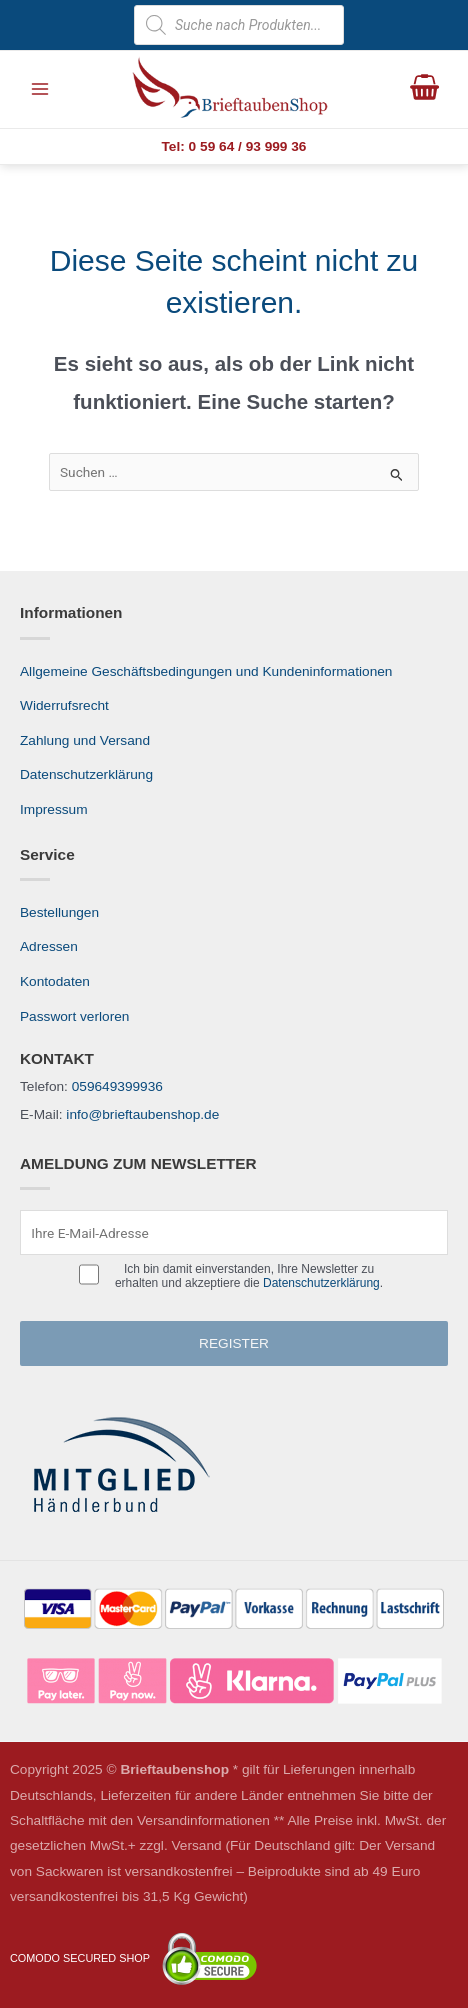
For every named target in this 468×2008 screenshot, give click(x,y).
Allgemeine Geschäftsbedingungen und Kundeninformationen (206, 671)
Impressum (54, 809)
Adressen (49, 946)
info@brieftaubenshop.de (142, 1114)
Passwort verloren (74, 1016)
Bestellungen (59, 912)
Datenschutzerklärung (86, 774)
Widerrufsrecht (64, 705)
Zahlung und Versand (85, 740)
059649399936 (117, 1086)
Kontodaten (55, 981)
